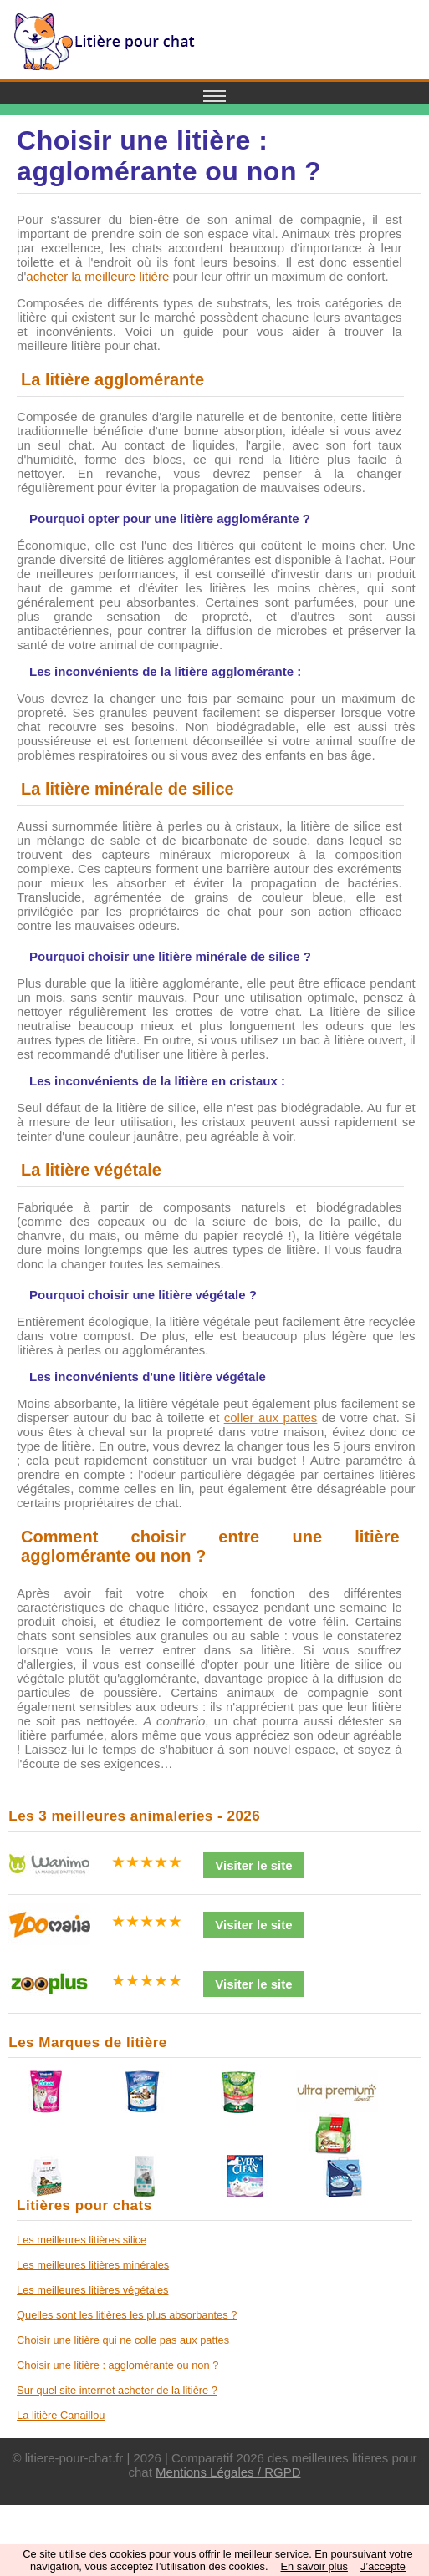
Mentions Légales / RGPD (228, 2472)
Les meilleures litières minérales (93, 2264)
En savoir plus (314, 2566)
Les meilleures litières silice (81, 2239)
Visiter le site (253, 1865)
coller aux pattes (271, 1417)
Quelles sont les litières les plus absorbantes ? (127, 2315)
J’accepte (383, 2566)
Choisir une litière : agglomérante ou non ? (117, 2365)
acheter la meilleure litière (97, 276)
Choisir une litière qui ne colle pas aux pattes (123, 2340)
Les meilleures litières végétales (92, 2290)
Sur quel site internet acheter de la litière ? (117, 2390)
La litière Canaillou (61, 2415)
